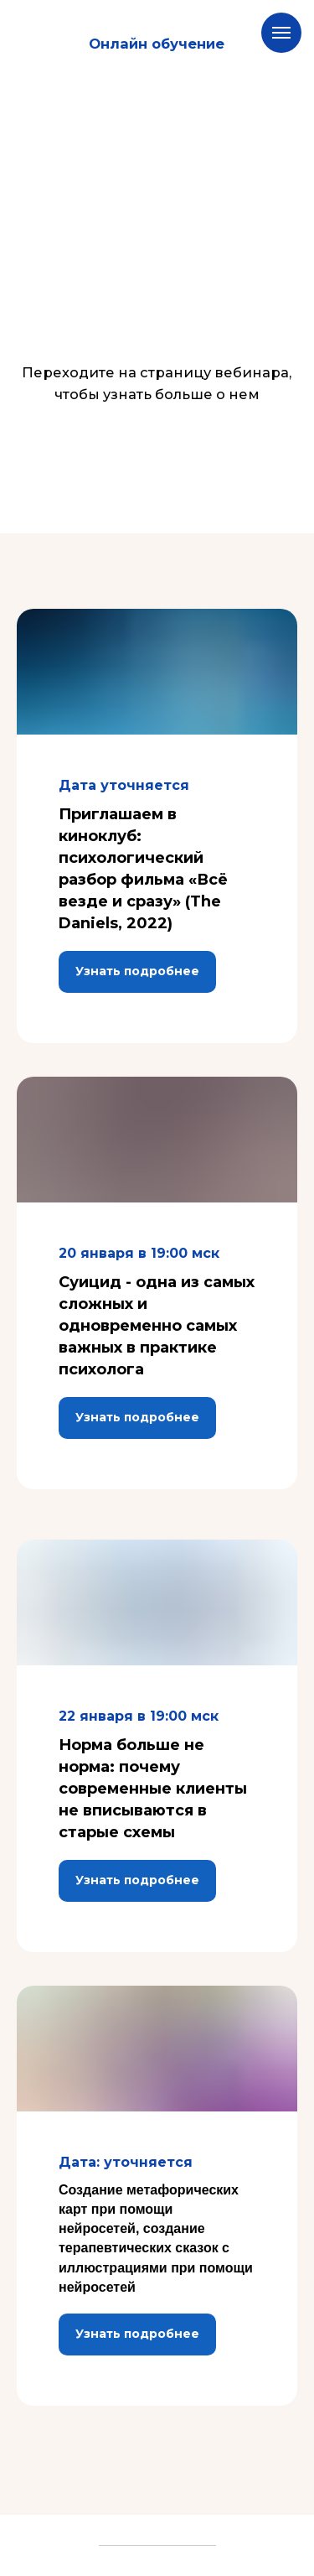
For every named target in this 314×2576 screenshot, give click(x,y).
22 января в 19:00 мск (139, 1716)
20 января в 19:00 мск (139, 1253)
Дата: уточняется (126, 2162)
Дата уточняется (124, 785)
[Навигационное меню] (281, 33)
